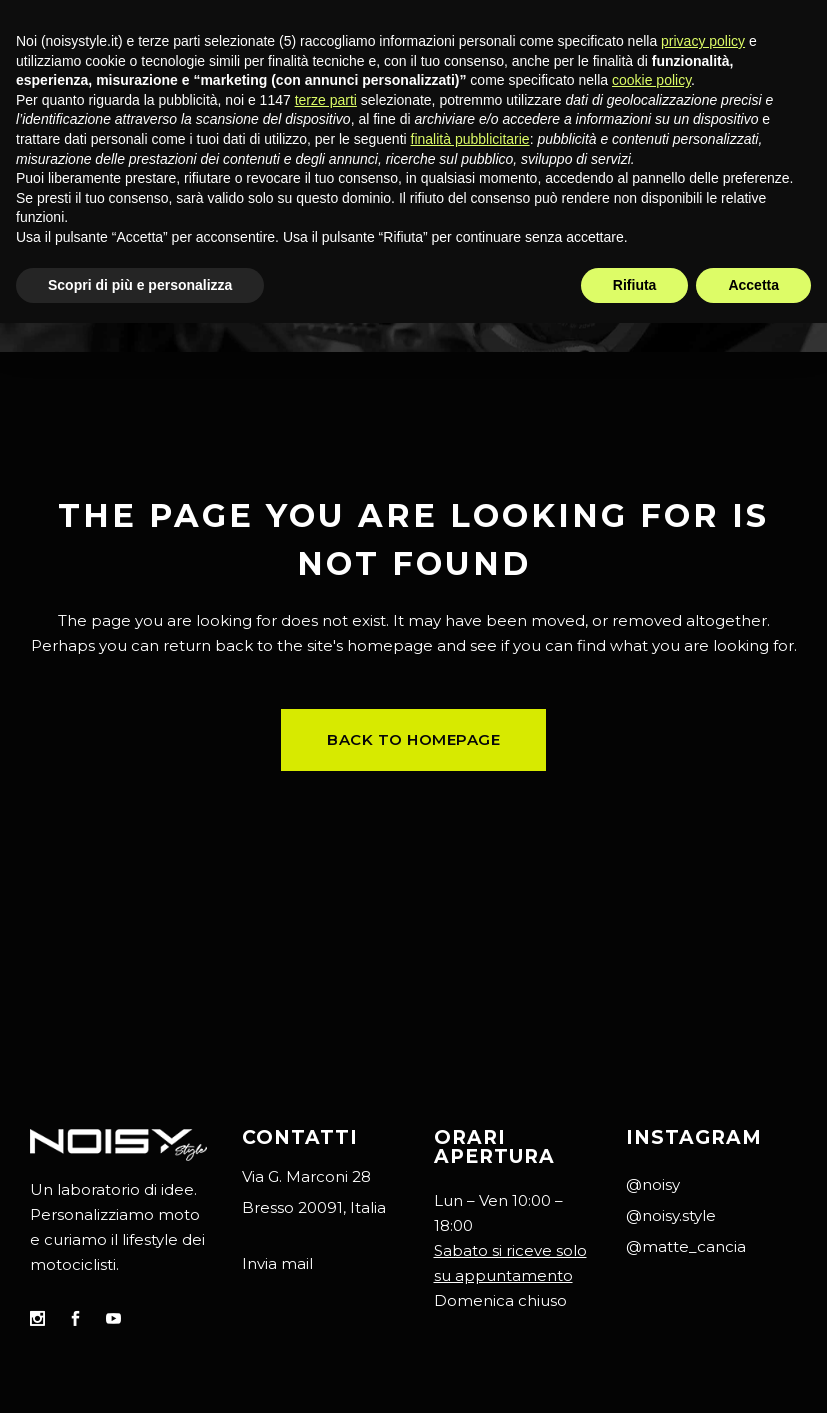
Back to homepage (413, 739)
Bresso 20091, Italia (314, 1207)
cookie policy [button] (651, 80)
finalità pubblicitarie (470, 139)
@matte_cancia (686, 1246)
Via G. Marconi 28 (306, 1176)
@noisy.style (671, 1215)
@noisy (653, 1184)
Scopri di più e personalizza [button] (140, 285)
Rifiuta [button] (635, 285)
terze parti (326, 100)
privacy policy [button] (703, 41)
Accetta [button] (753, 285)
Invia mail (277, 1263)
